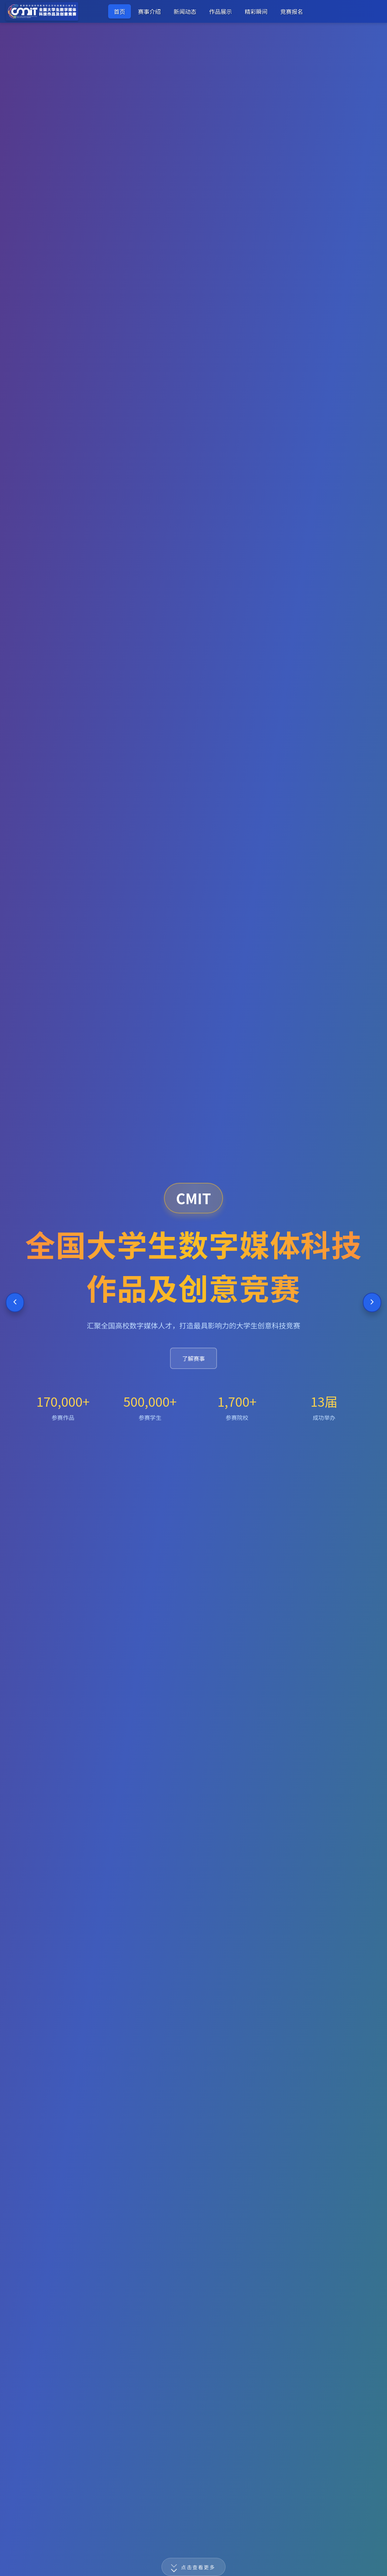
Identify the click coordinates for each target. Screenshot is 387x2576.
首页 (119, 11)
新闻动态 (185, 11)
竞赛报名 (291, 11)
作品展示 (220, 11)
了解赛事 (193, 1358)
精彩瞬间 (256, 11)
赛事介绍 (149, 11)
